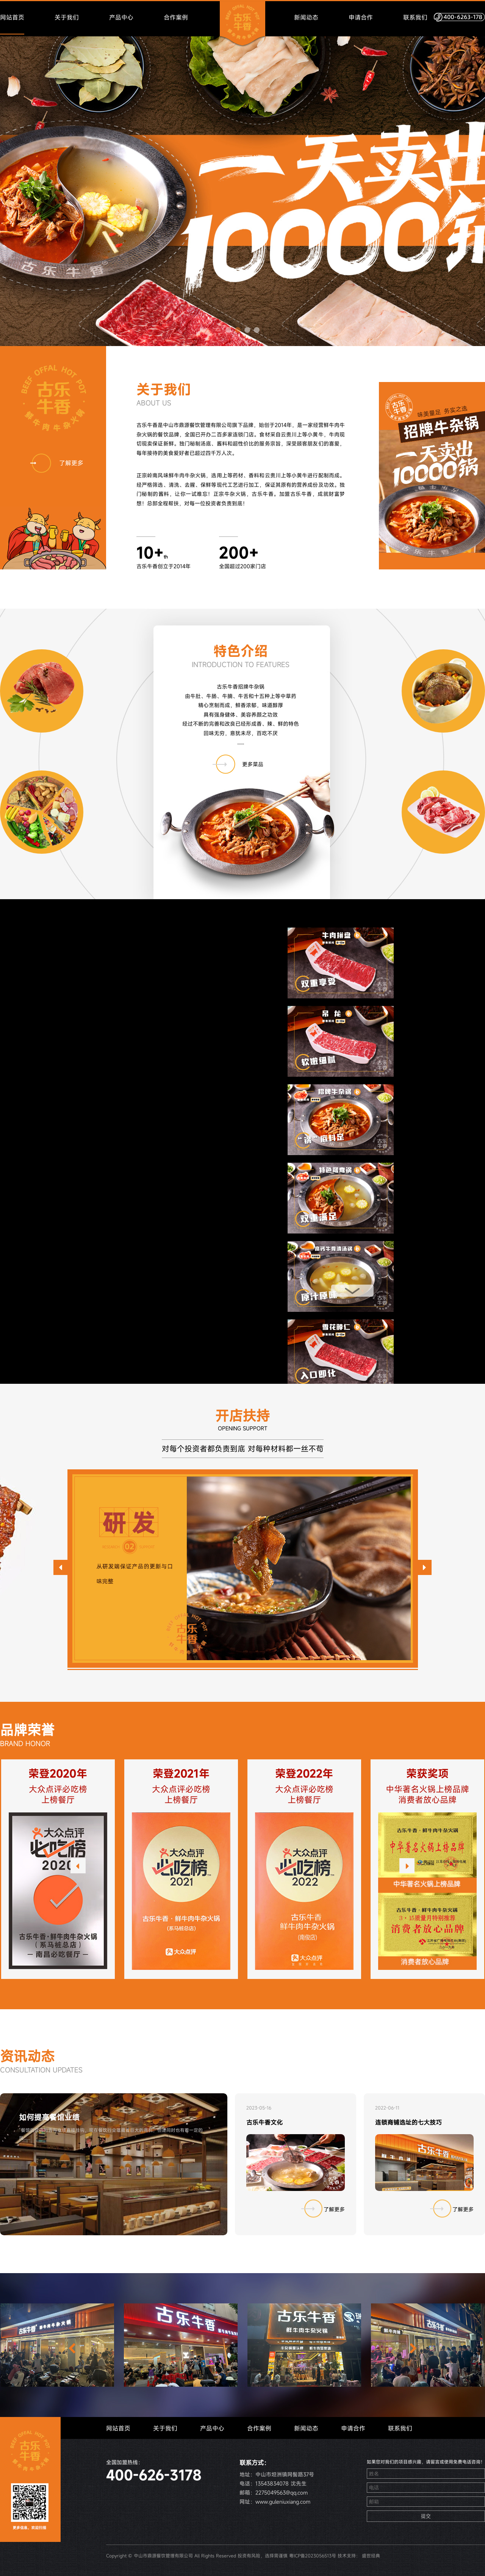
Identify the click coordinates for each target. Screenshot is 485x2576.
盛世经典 (371, 2556)
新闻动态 (306, 17)
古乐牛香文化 (264, 2122)
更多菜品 (237, 768)
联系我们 (415, 17)
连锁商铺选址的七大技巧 (408, 2122)
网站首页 (12, 17)
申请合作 (361, 17)
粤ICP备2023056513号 (312, 2556)
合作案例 (176, 17)
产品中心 (121, 17)
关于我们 (67, 17)
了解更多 (56, 463)
